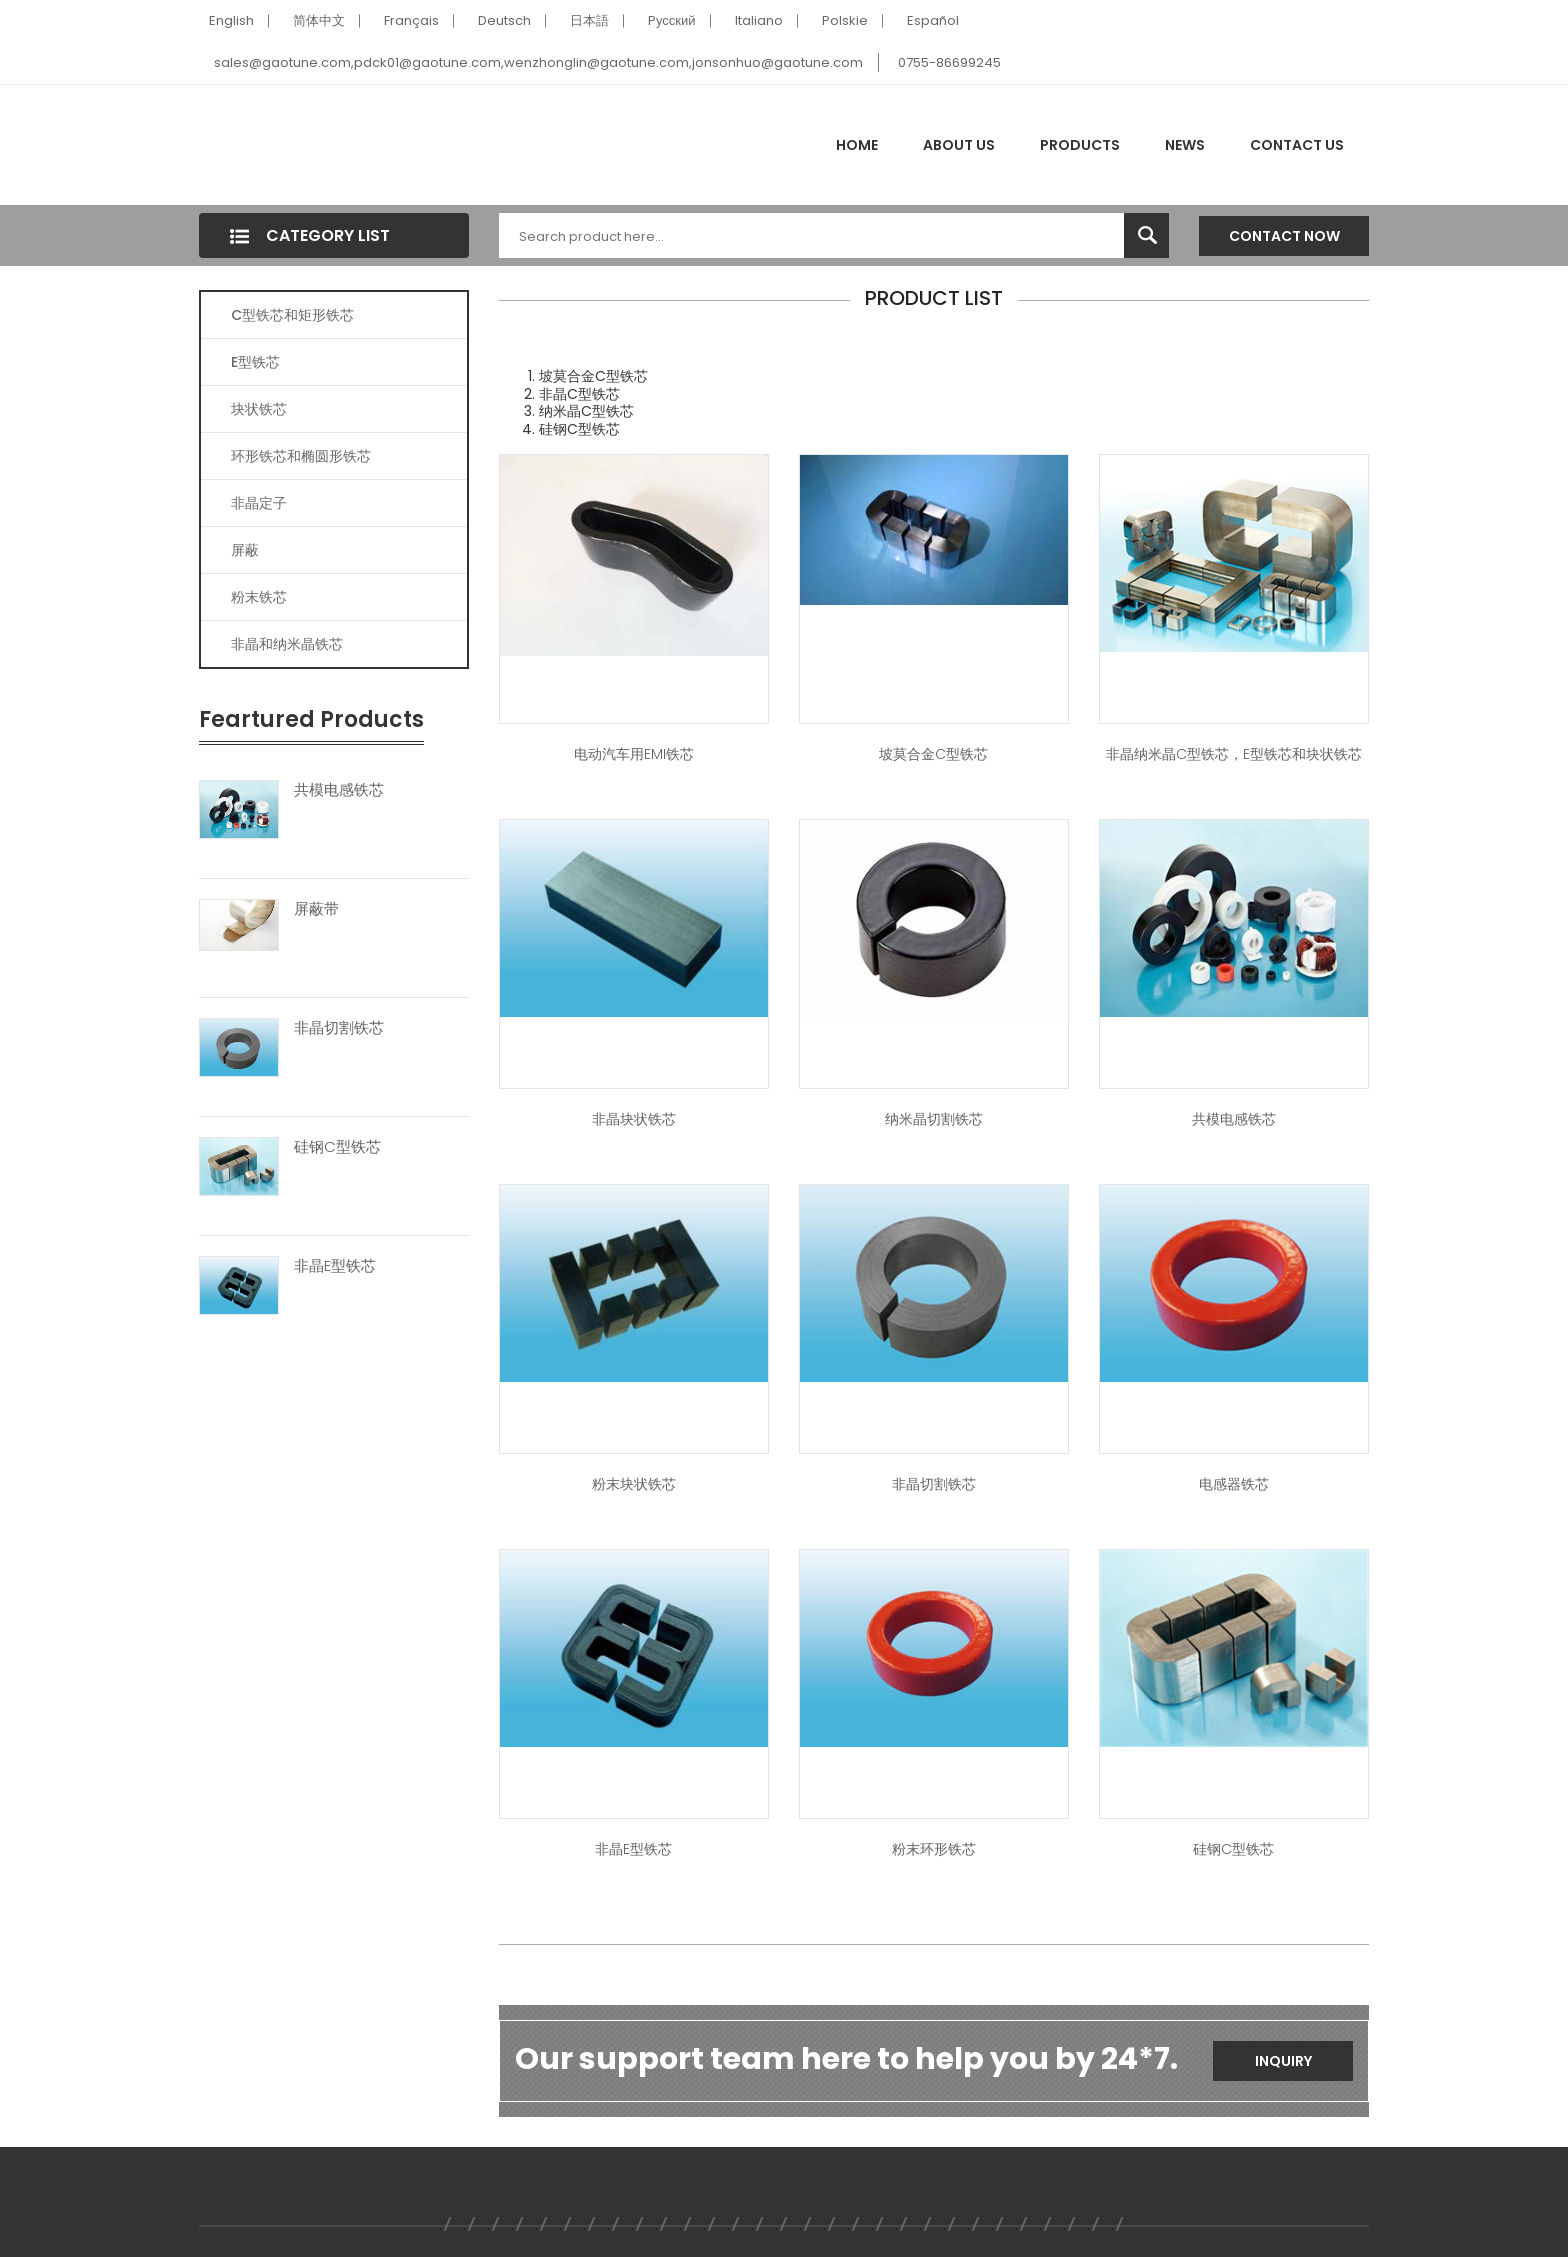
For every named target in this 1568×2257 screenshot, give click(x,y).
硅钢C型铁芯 (337, 1147)
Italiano (759, 20)
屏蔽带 (316, 909)
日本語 (589, 20)
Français (411, 20)
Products (1080, 145)
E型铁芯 (255, 362)
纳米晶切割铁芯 (934, 1119)
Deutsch (504, 20)
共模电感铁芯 (339, 790)
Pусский (672, 20)
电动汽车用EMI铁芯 (634, 754)
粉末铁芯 (259, 597)
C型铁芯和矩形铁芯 (292, 315)
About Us (959, 145)
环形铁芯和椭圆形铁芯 (301, 456)
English (231, 20)
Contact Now (1284, 236)
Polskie (845, 20)
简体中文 (319, 20)
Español (933, 20)
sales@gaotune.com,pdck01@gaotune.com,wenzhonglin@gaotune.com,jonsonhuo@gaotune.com (538, 62)
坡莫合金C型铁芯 (933, 754)
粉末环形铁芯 (934, 1849)
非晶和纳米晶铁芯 (287, 644)
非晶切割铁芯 (339, 1028)
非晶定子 (259, 503)
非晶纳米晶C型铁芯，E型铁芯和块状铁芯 (1234, 754)
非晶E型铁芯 (335, 1266)
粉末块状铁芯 (634, 1484)
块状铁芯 (259, 409)
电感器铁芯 (1234, 1484)
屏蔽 (245, 550)
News (1185, 145)
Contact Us (1297, 145)
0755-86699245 (949, 62)
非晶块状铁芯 (634, 1119)
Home (857, 145)
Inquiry (1283, 2061)
